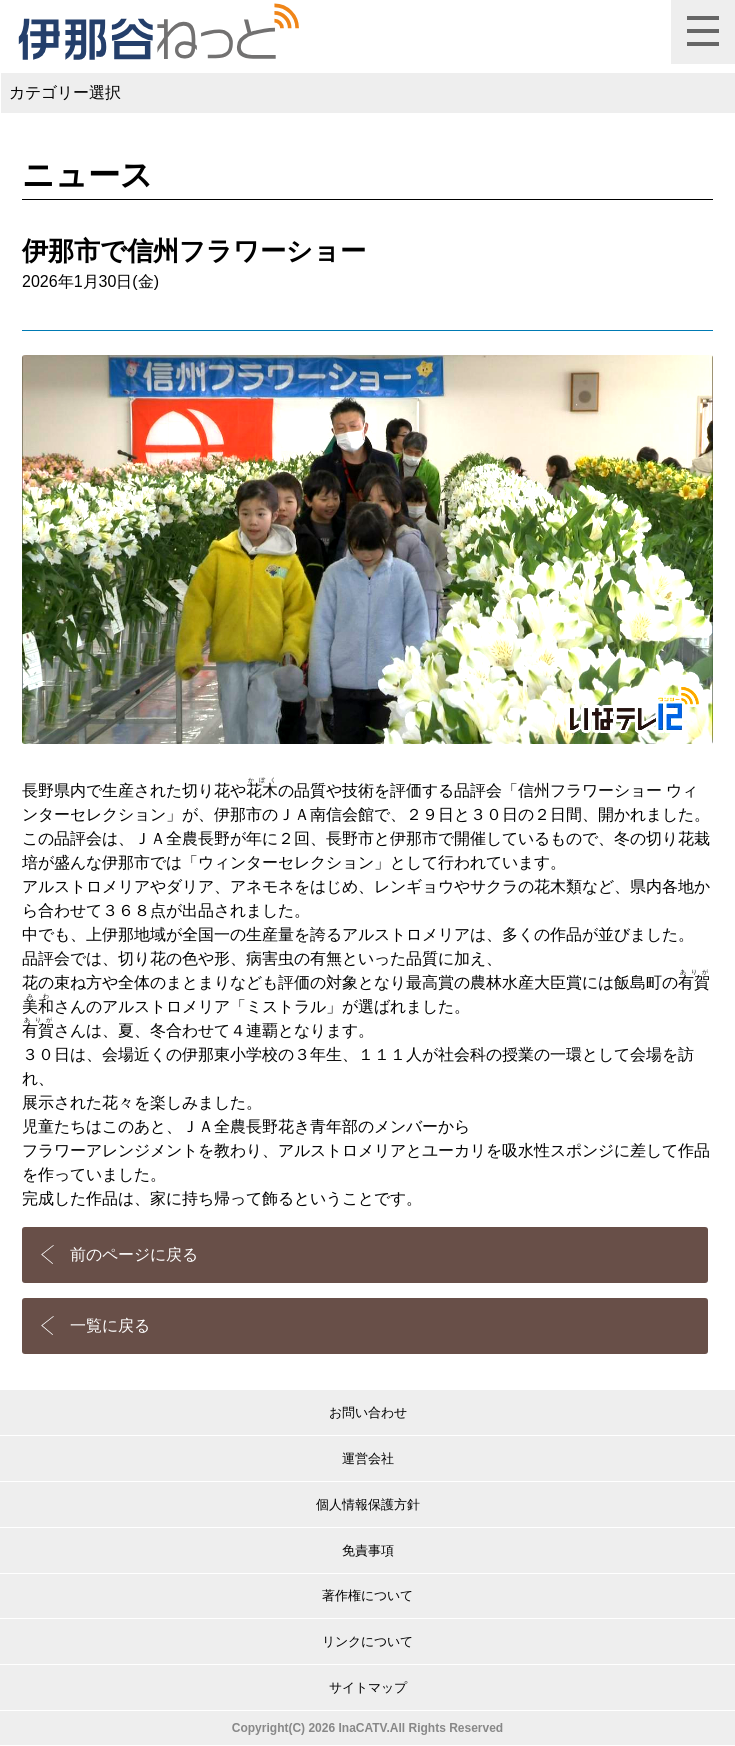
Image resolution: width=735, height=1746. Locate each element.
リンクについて (367, 1641)
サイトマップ (368, 1687)
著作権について (367, 1595)
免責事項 (368, 1550)
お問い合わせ (368, 1412)
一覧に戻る (110, 1325)
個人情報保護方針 (368, 1504)
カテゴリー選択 (65, 92)
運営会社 (368, 1458)
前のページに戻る (134, 1254)
